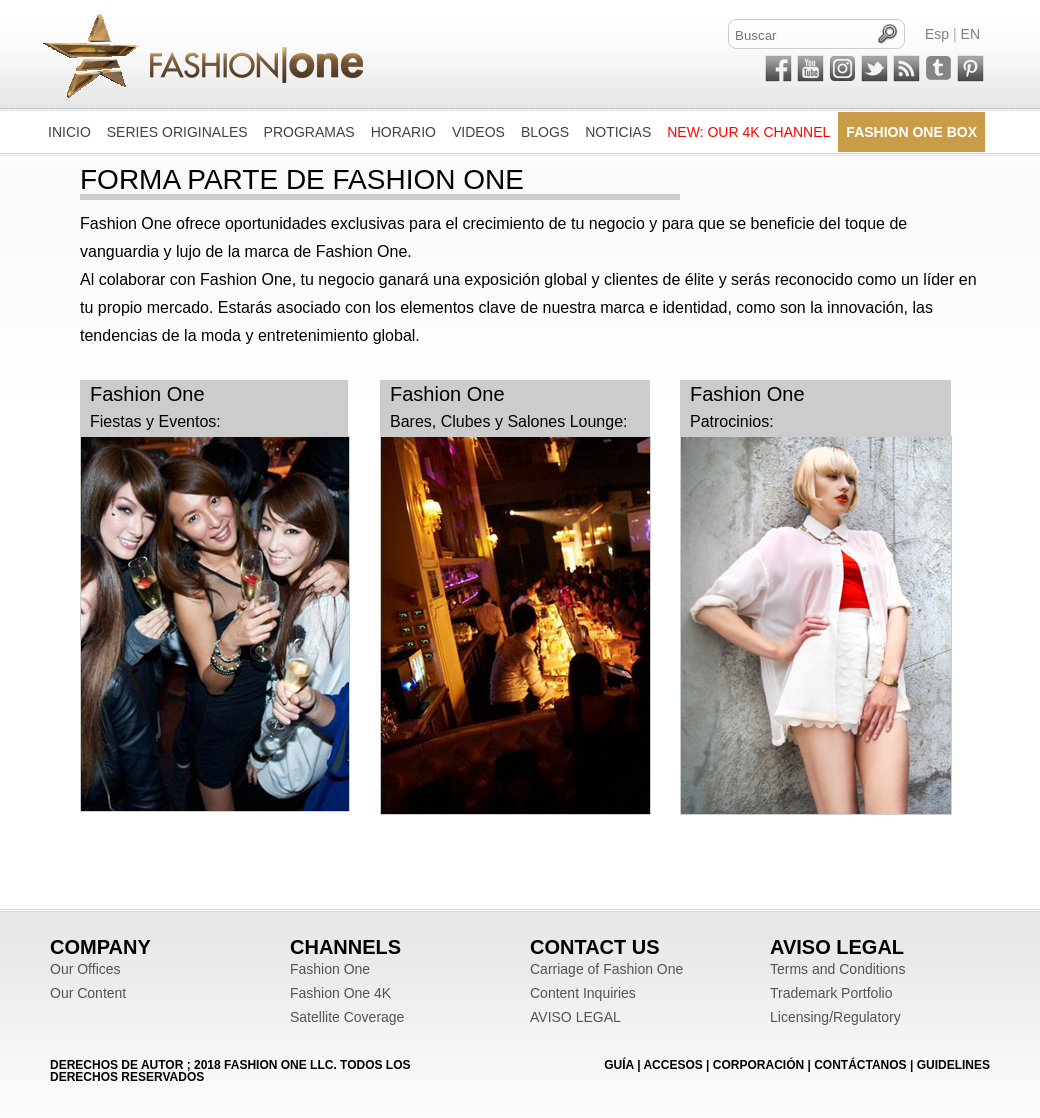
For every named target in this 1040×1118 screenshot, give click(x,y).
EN (970, 34)
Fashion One (330, 969)
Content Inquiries (583, 993)
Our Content (88, 993)
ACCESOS (672, 1065)
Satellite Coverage (347, 1017)
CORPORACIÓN (758, 1065)
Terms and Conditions (837, 969)
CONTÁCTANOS (860, 1065)
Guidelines (953, 1065)
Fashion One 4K (340, 993)
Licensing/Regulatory (835, 1017)
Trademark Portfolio (831, 993)
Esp (937, 34)
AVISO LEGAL (575, 1017)
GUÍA (619, 1065)
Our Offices (85, 969)
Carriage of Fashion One (606, 969)
